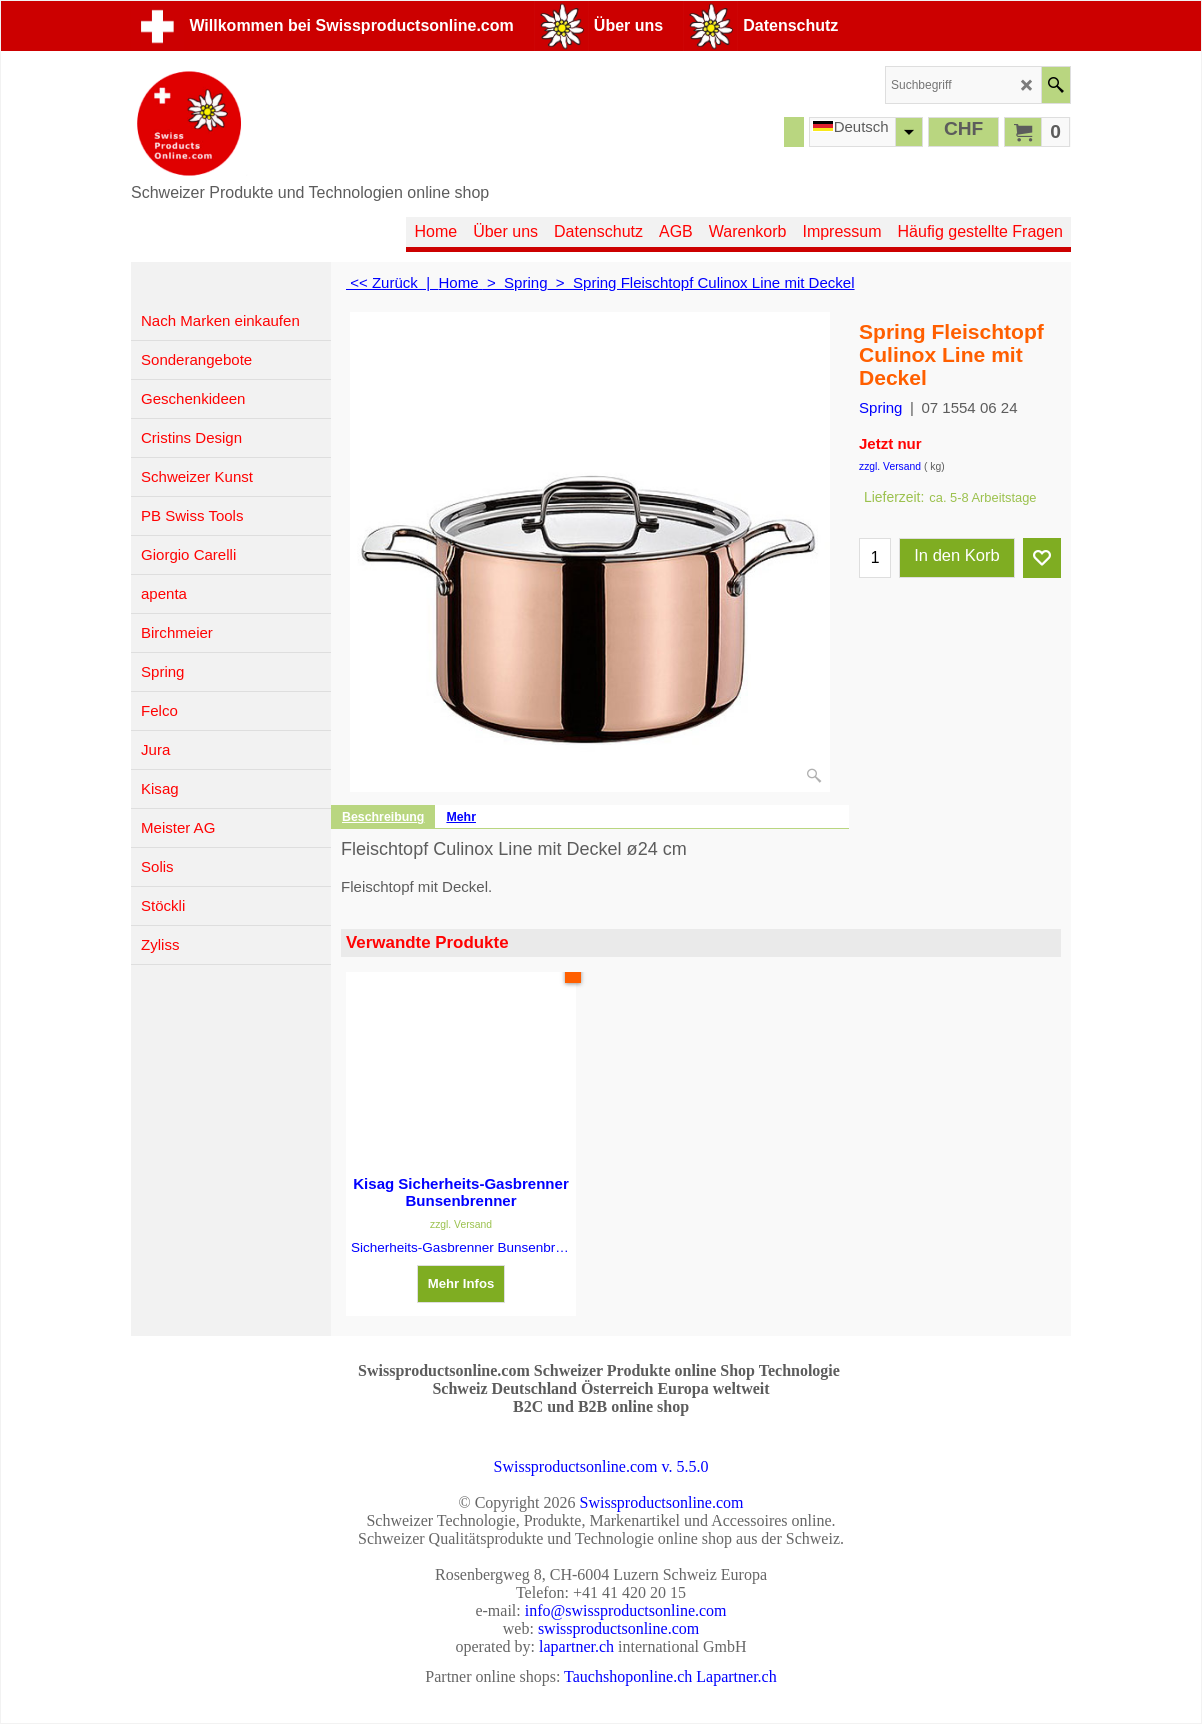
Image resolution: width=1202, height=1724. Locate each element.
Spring (880, 407)
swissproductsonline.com (618, 1628)
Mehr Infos (461, 1283)
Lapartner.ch (736, 1676)
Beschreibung (383, 817)
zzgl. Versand (890, 466)
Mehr (461, 817)
